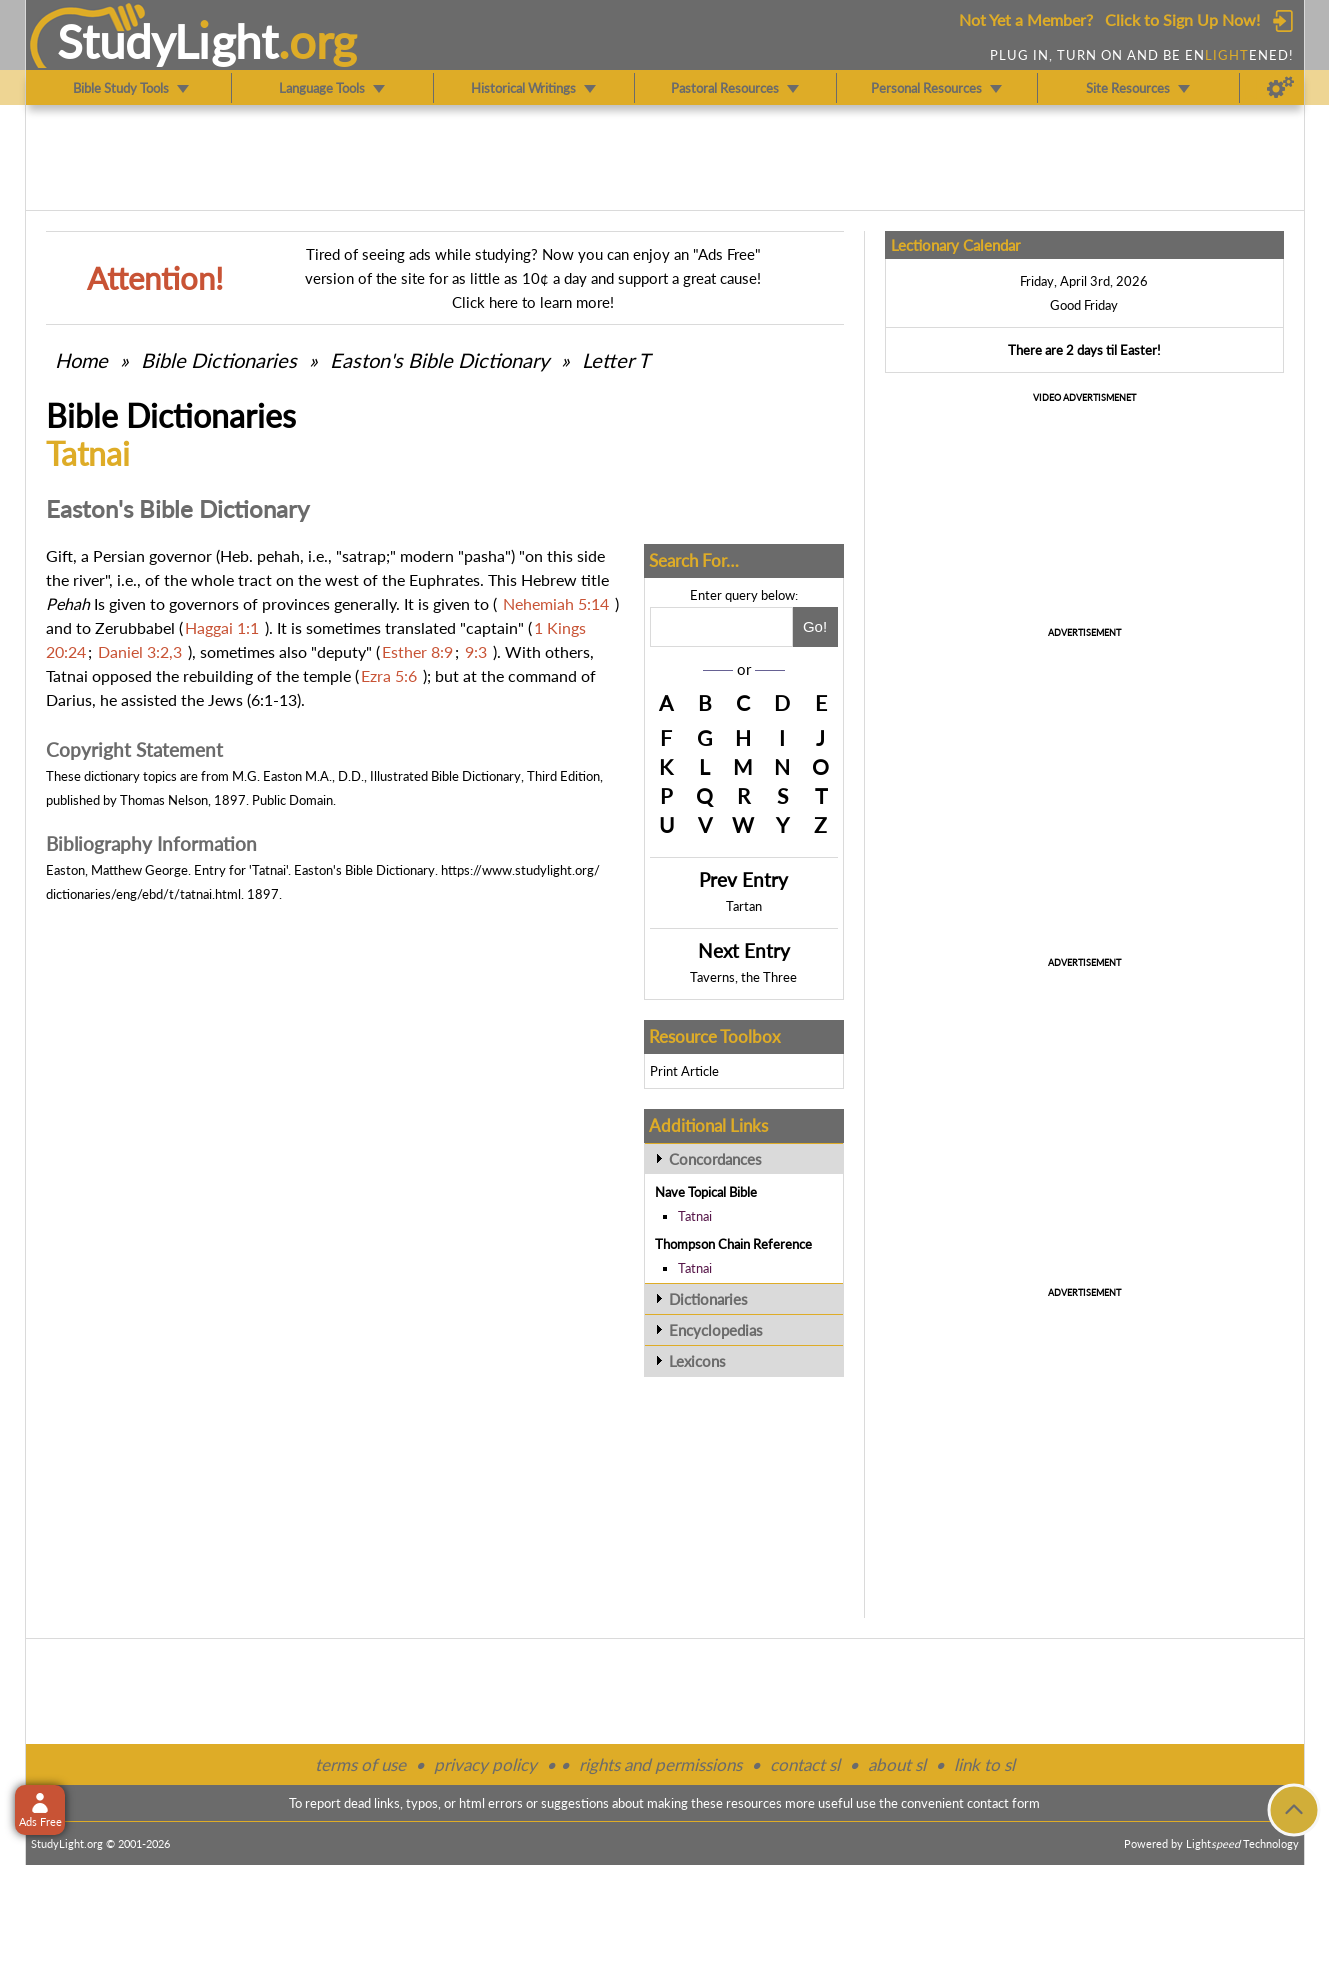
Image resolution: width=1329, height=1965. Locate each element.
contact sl (805, 1764)
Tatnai (695, 1216)
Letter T (616, 360)
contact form (1003, 1803)
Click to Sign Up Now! (1182, 19)
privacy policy (485, 1764)
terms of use (360, 1764)
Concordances (715, 1159)
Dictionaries (708, 1299)
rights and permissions (660, 1764)
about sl (897, 1764)
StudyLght (167, 41)
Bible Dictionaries (219, 360)
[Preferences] (1280, 88)
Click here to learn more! (533, 302)
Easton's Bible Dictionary (439, 360)
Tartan (744, 906)
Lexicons (697, 1361)
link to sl (984, 1764)
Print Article (684, 1071)
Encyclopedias (716, 1330)
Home (81, 360)
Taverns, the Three (743, 977)
